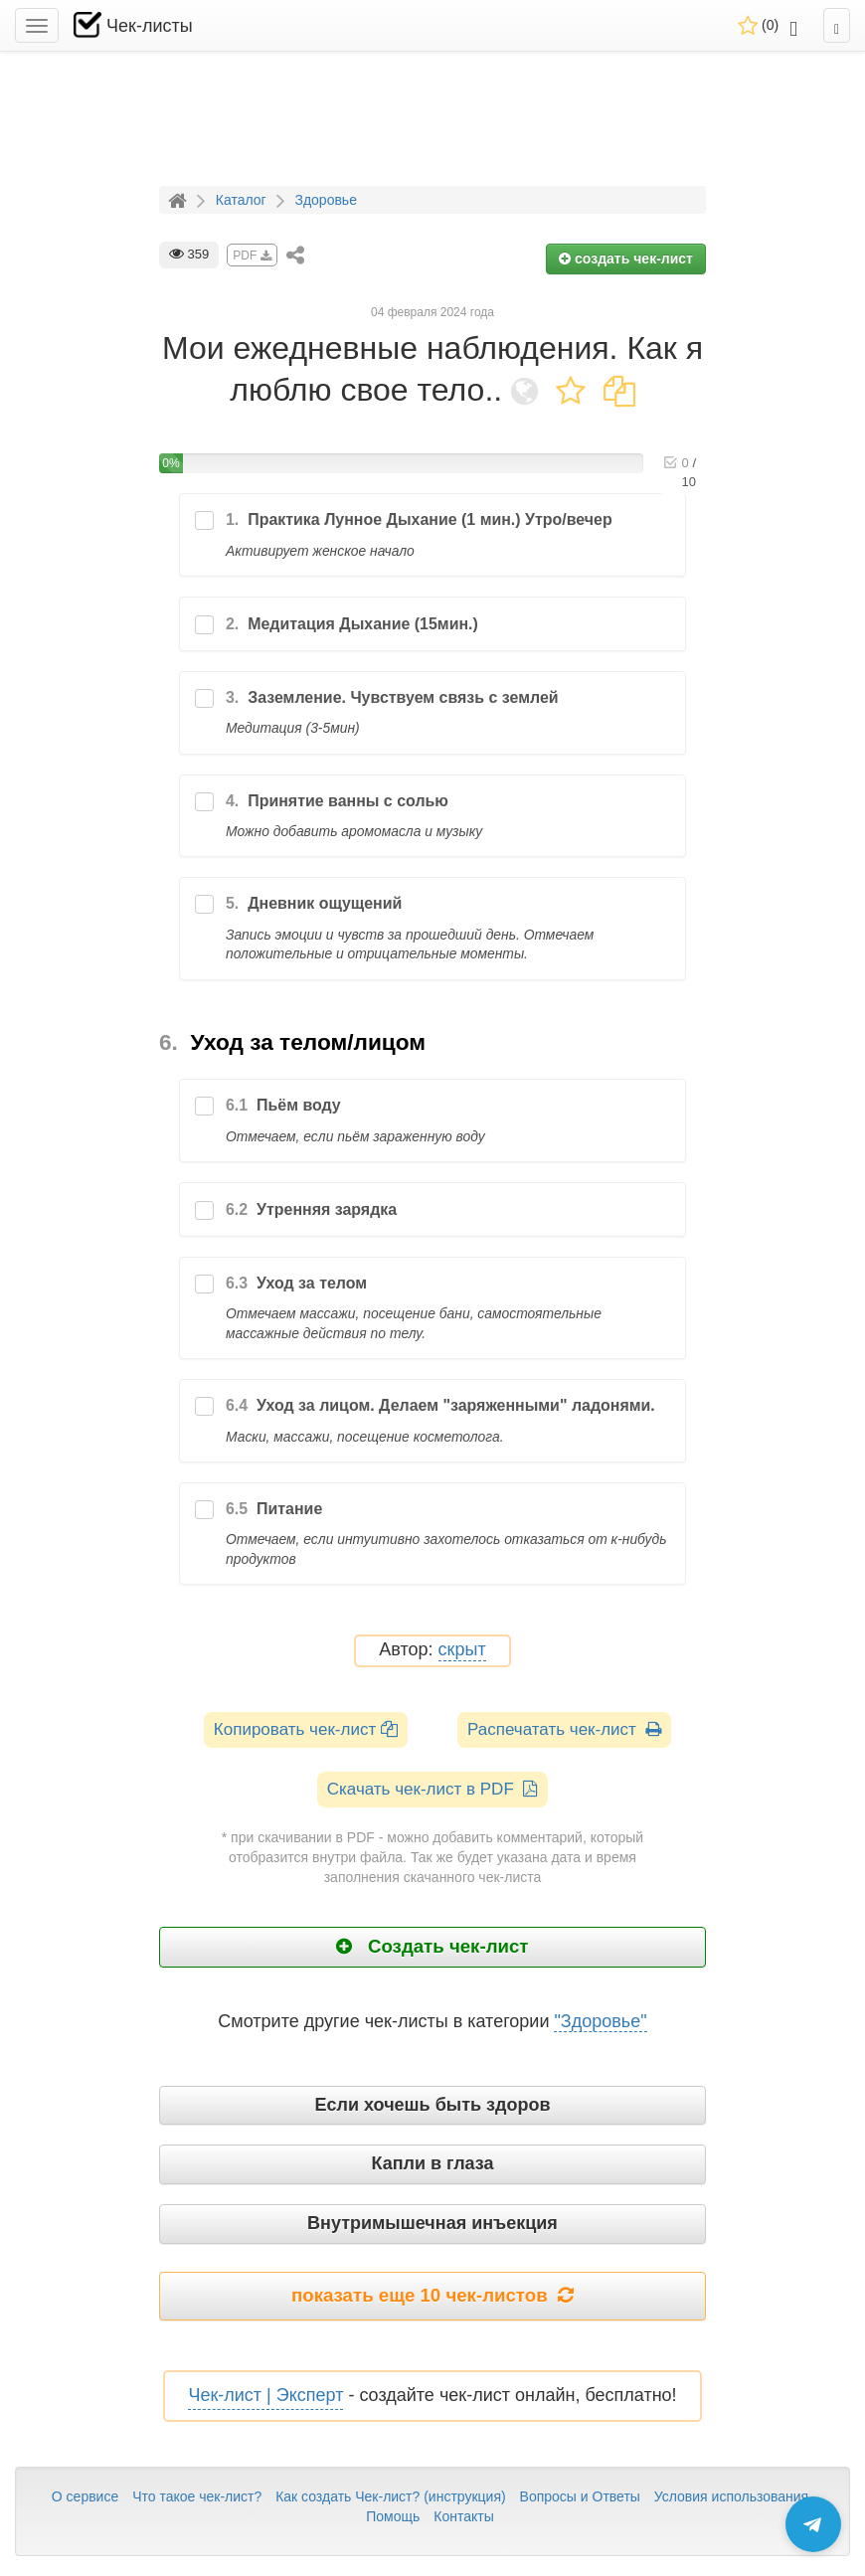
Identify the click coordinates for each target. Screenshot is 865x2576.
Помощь (393, 2516)
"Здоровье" (600, 2021)
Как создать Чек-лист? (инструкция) (390, 2496)
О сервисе (85, 2496)
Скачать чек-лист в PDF (433, 1789)
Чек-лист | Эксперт (265, 2395)
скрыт (462, 1649)
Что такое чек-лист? (196, 2496)
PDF (251, 255)
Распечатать (564, 1729)
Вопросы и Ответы (580, 2496)
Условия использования (731, 2496)
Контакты (463, 2516)
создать (626, 258)
